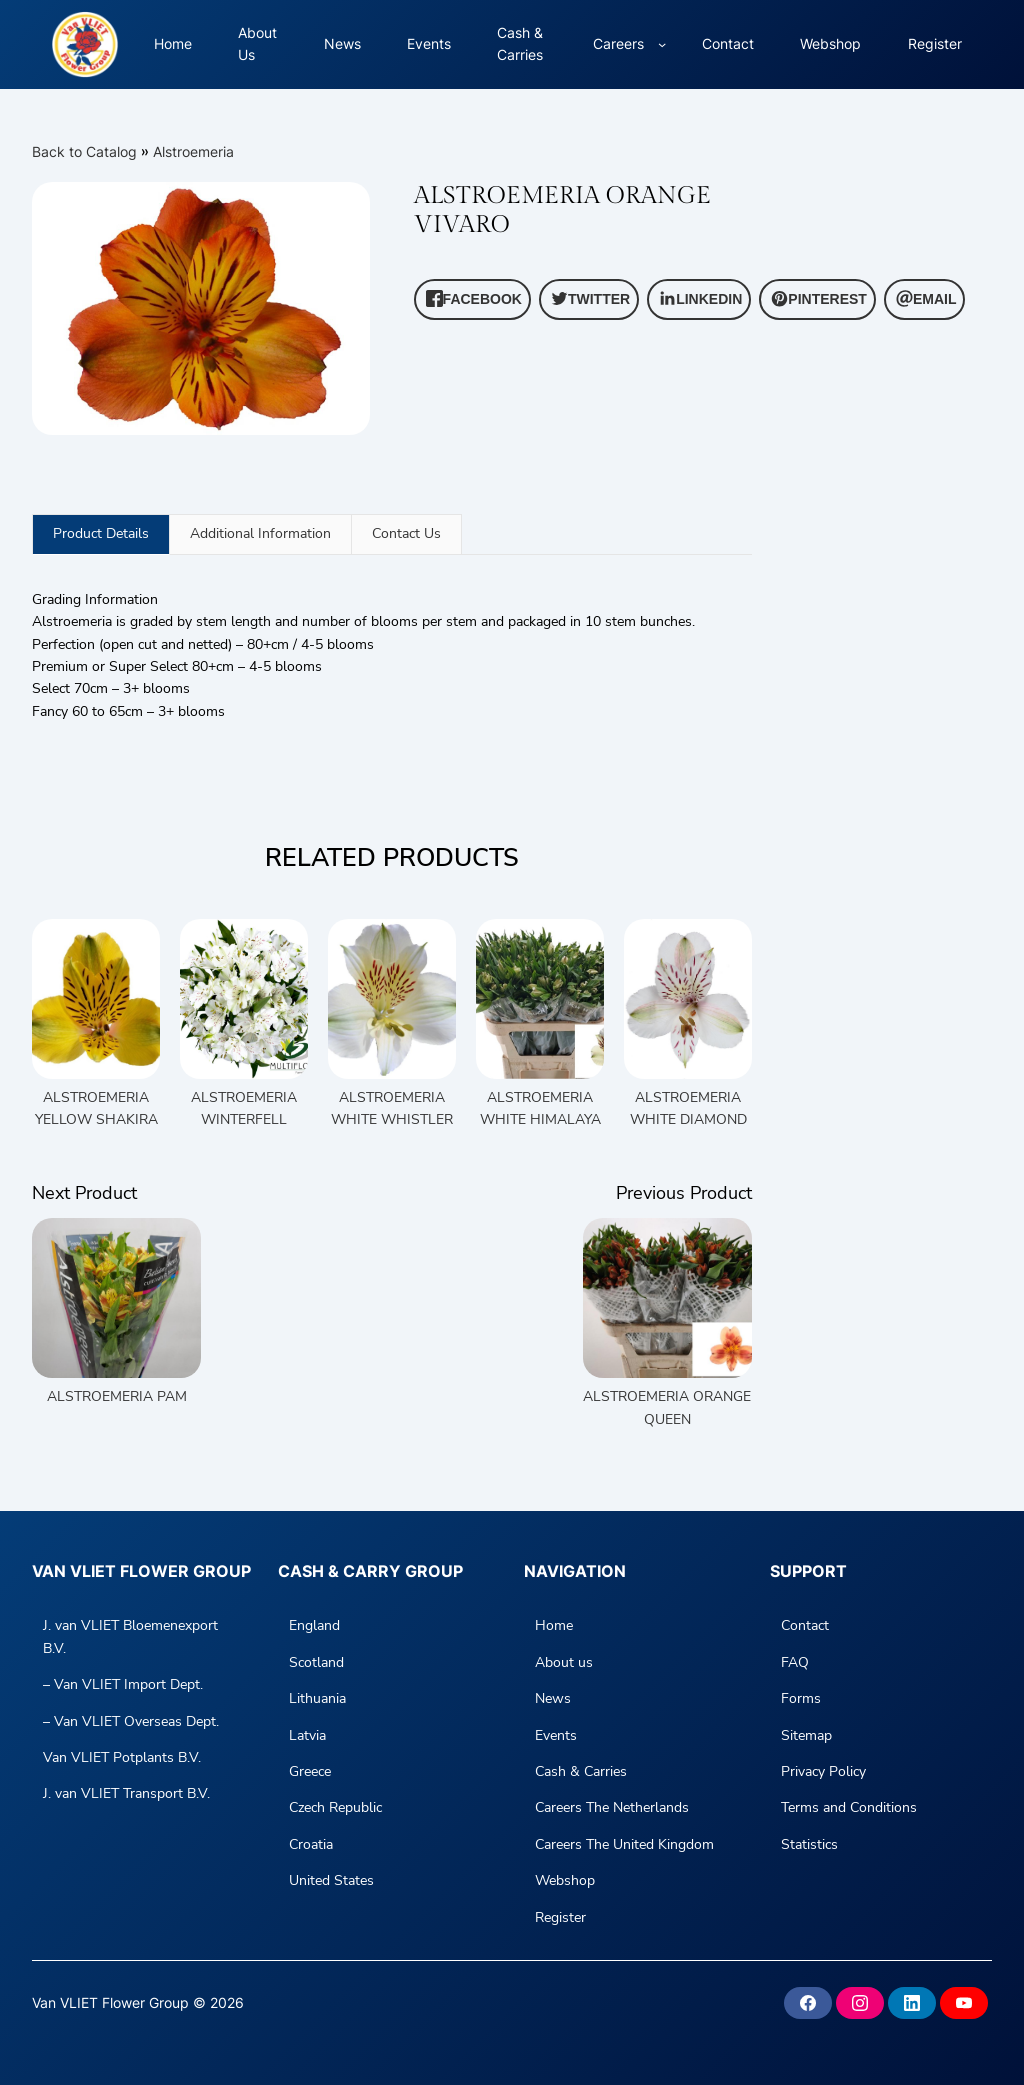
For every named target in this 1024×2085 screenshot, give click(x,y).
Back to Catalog (86, 151)
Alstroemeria (193, 151)
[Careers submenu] (662, 44)
